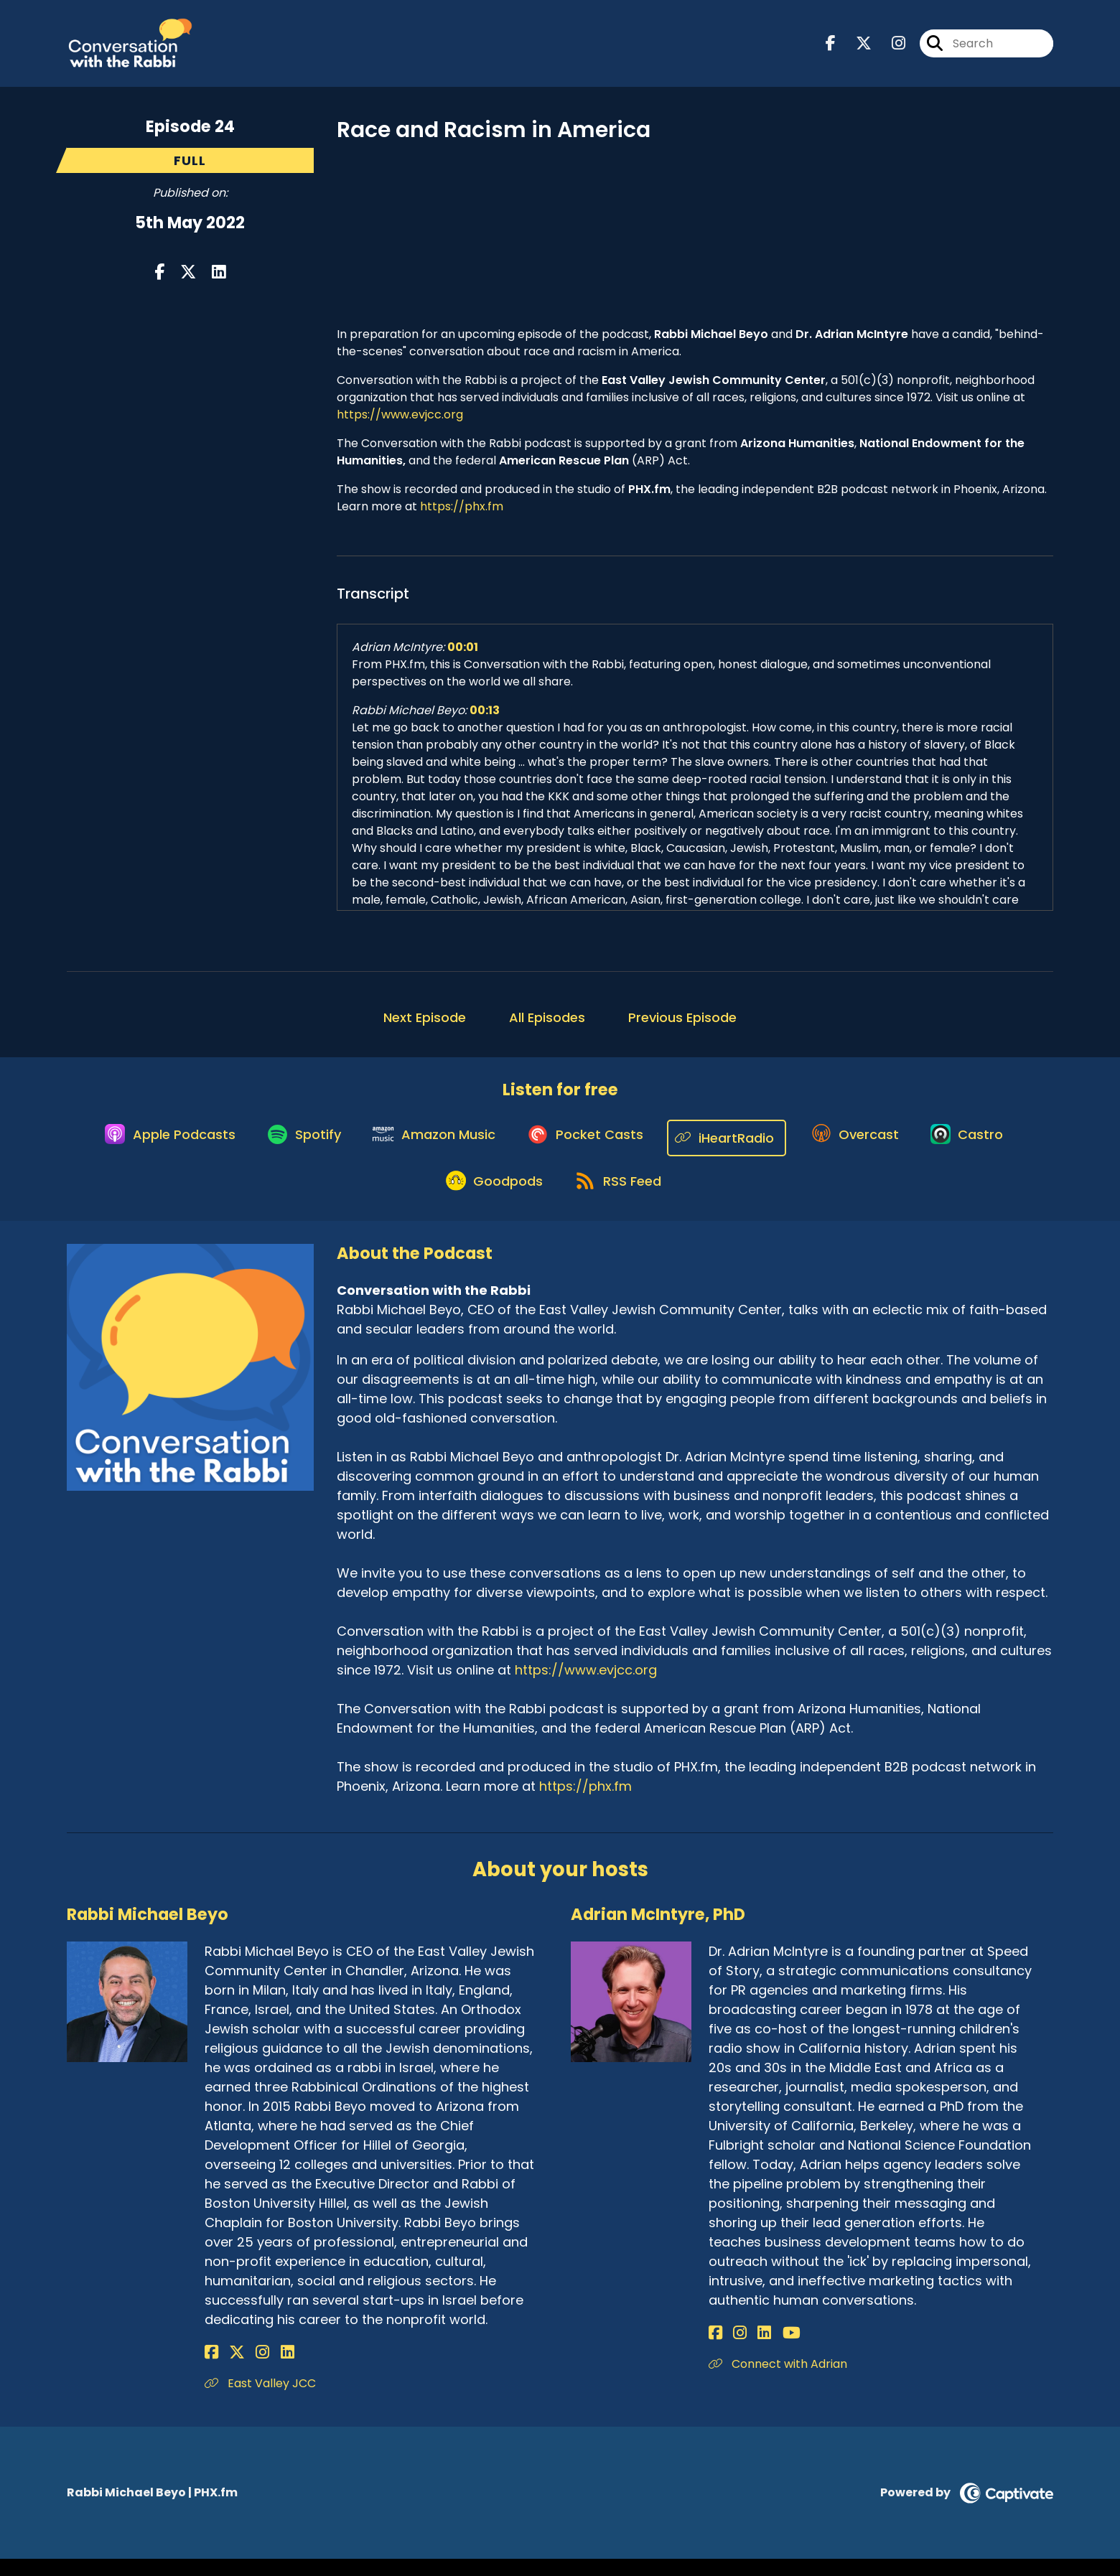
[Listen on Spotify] (293, 1144)
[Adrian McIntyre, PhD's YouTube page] (767, 2349)
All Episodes (547, 1024)
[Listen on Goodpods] (490, 1196)
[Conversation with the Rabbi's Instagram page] (889, 47)
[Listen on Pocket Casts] (587, 1144)
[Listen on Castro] (982, 1144)
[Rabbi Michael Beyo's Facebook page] (211, 2369)
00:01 (462, 653)
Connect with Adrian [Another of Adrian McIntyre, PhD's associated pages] (778, 2380)
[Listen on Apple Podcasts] (153, 1144)
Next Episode (424, 1024)
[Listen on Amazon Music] (430, 1144)
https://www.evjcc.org (400, 421)
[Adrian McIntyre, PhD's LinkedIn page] (748, 2349)
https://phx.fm (461, 513)
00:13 (485, 716)
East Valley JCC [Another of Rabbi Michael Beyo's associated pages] (260, 2400)
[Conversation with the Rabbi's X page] (855, 47)
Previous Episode (682, 1024)
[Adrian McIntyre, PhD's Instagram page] (732, 2349)
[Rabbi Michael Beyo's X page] (229, 2369)
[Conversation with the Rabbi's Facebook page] (831, 47)
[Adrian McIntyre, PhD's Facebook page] (715, 2349)
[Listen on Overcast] (864, 1144)
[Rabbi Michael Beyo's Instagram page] (246, 2369)
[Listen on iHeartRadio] (733, 1144)
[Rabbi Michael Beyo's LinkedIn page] (263, 2369)
